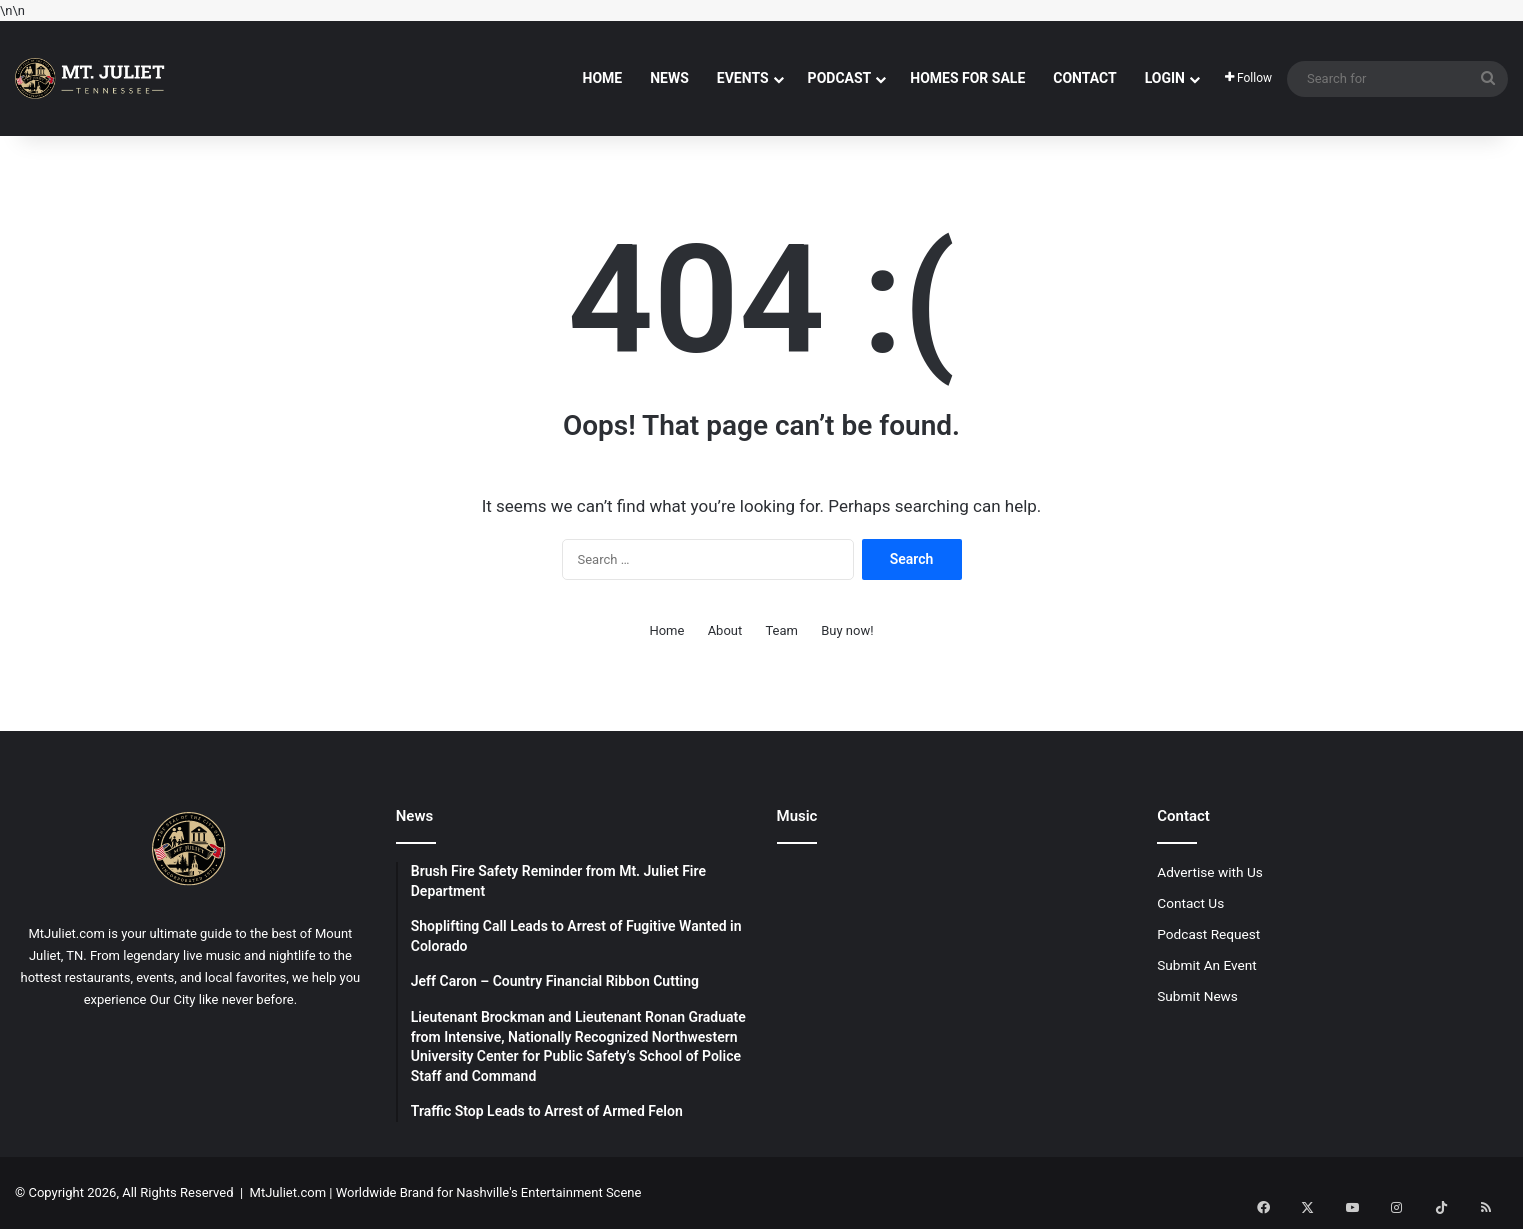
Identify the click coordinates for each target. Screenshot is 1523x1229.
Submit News (1197, 996)
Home (603, 78)
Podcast (840, 78)
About (725, 630)
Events (743, 78)
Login (1165, 78)
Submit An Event (1207, 965)
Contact (1084, 78)
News (669, 78)
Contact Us (1190, 903)
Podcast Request (1208, 934)
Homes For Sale (967, 78)
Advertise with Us (1210, 872)
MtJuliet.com (288, 1192)
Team (781, 630)
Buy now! (847, 630)
